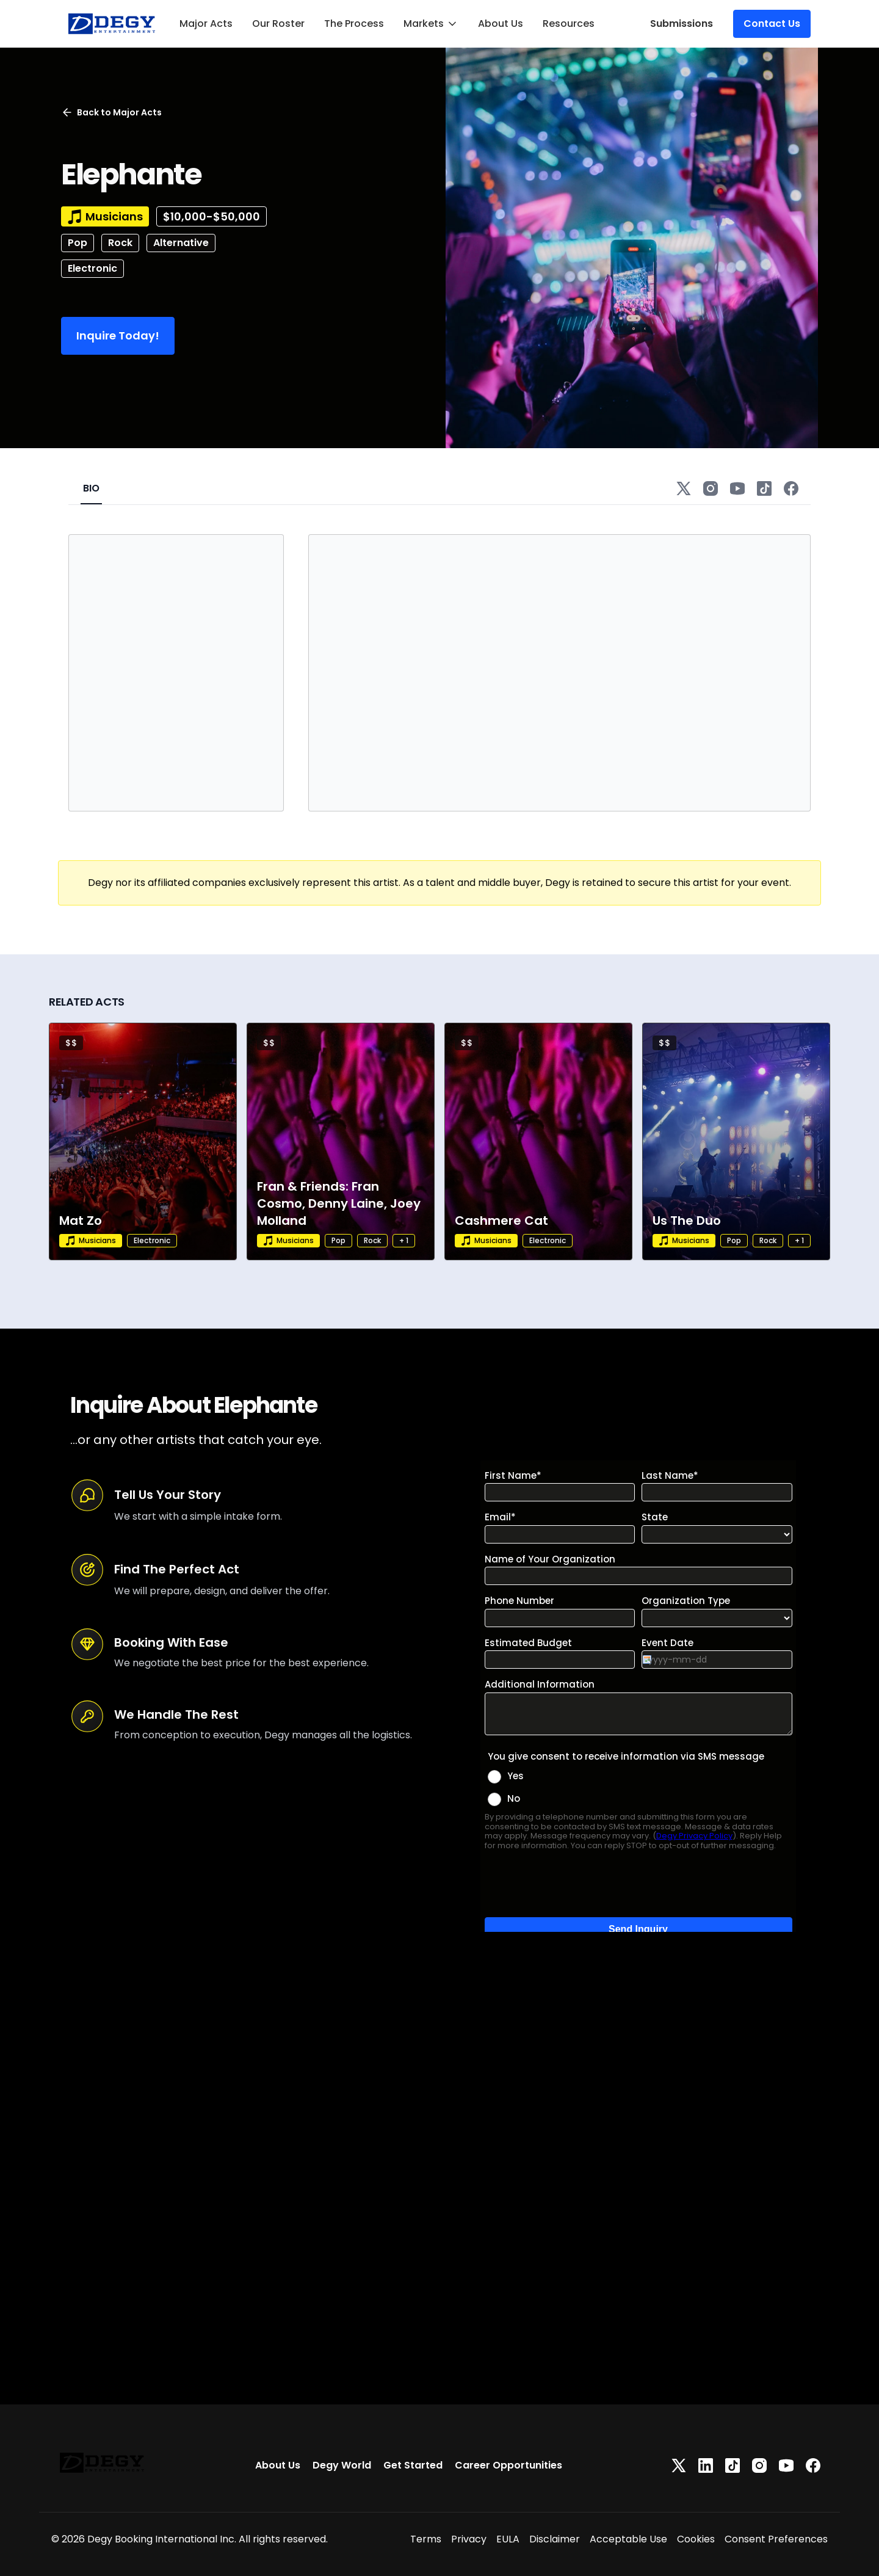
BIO (91, 488)
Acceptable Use (628, 2539)
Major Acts (206, 23)
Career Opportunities (508, 2465)
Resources (569, 23)
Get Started (413, 2465)
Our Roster (278, 23)
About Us (500, 23)
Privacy (469, 2539)
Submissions (681, 23)
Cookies (696, 2539)
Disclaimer (554, 2539)
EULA (507, 2539)
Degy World (342, 2465)
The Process (354, 23)
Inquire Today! (117, 335)
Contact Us (771, 23)
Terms (425, 2539)
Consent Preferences (776, 2539)
